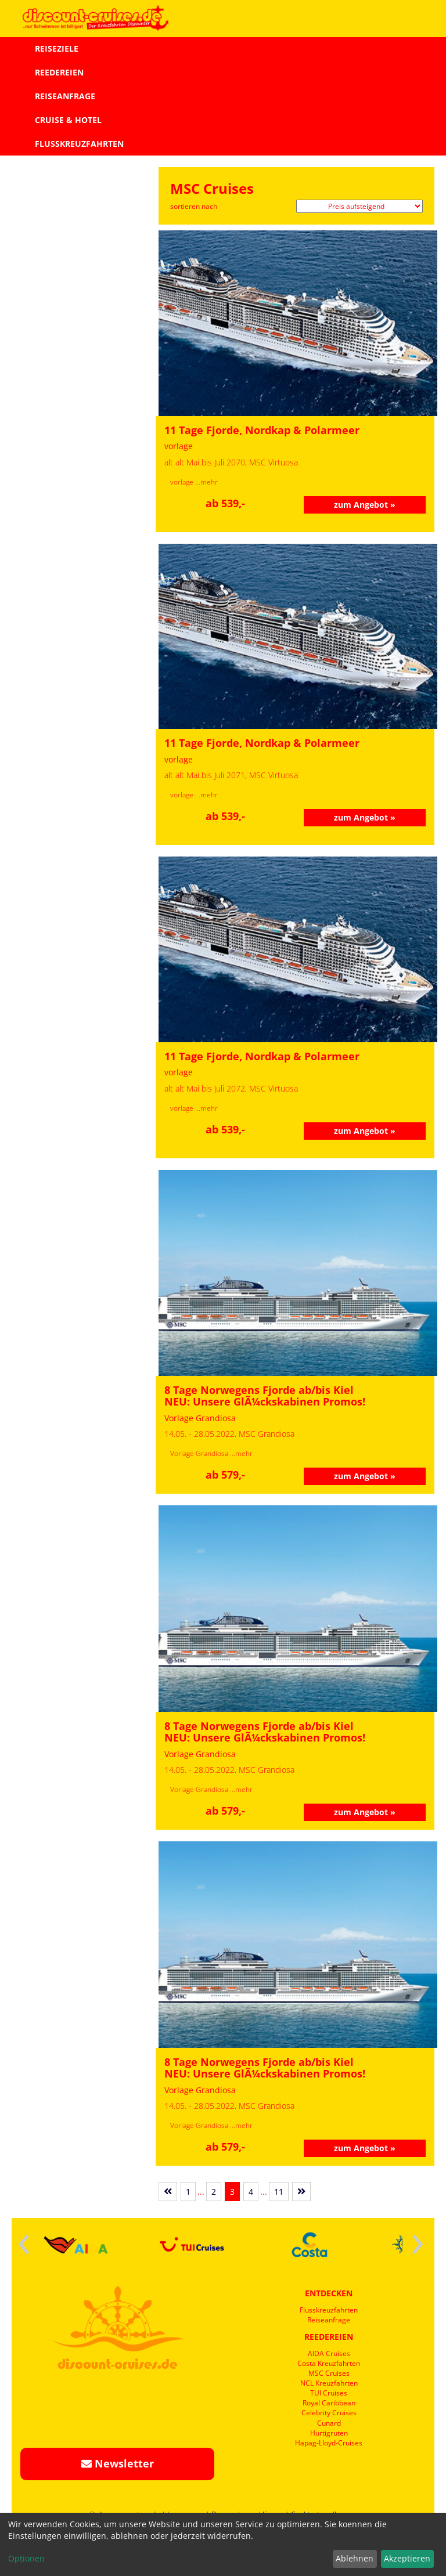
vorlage (182, 482)
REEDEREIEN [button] (59, 72)
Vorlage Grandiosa (200, 1453)
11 (278, 2191)
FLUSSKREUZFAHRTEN (79, 143)
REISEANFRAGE (65, 96)
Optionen (26, 2558)
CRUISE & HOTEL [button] (68, 119)
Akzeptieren (407, 2558)
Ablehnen (354, 2558)
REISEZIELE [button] (56, 48)
